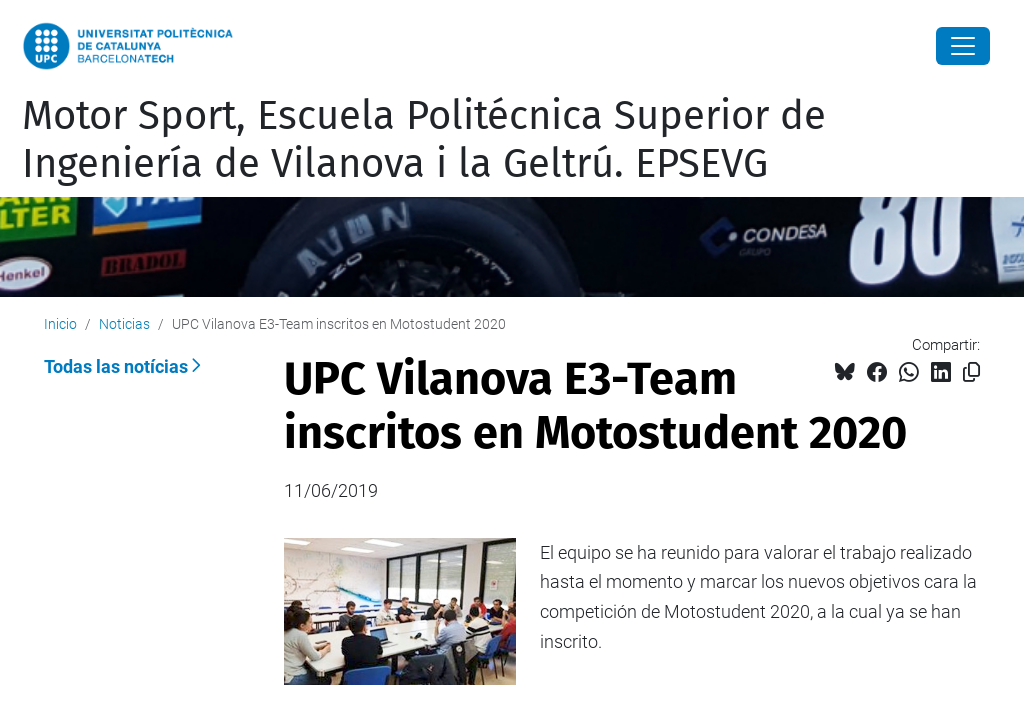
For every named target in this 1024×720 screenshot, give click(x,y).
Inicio (60, 324)
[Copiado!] (971, 372)
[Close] (963, 46)
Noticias (124, 324)
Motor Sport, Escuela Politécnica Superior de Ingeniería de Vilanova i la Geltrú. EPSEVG (424, 140)
